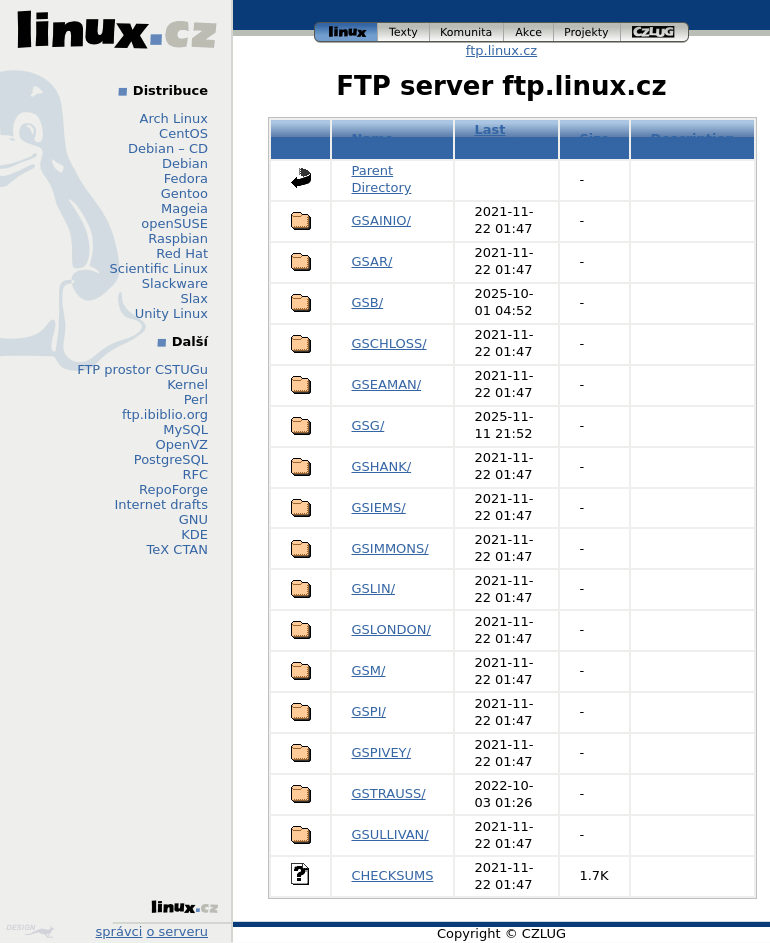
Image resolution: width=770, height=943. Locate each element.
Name (373, 138)
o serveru (177, 931)
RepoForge (173, 489)
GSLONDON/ (391, 629)
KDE (194, 534)
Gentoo (184, 193)
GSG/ (368, 425)
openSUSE (174, 223)
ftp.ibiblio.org (165, 414)
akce (529, 32)
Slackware (175, 283)
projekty (587, 32)
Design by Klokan (30, 931)
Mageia (184, 208)
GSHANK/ (382, 466)
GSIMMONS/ (390, 548)
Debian (185, 163)
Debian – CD (168, 148)
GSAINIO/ (381, 220)
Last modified (506, 138)
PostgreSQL (171, 459)
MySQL (185, 429)
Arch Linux (174, 118)
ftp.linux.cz (501, 50)
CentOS (183, 133)
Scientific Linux (159, 268)
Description (693, 138)
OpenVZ (181, 444)
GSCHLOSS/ (389, 343)
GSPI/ (369, 711)
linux (346, 32)
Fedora (186, 178)
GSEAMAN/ (387, 384)
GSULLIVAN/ (390, 834)
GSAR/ (372, 261)
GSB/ (368, 302)
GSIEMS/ (379, 507)
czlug (655, 32)
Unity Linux (171, 313)
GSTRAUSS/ (389, 793)
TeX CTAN (177, 549)
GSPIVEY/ (381, 752)
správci (119, 931)
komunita (467, 32)
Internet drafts (161, 504)
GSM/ (369, 670)
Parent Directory (382, 179)
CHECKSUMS (393, 875)
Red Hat (182, 253)
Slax (194, 298)
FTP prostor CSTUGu (142, 369)
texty (404, 32)
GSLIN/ (374, 588)
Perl (196, 399)
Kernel (187, 384)
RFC (195, 474)
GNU (193, 519)
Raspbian (178, 238)
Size (594, 138)
